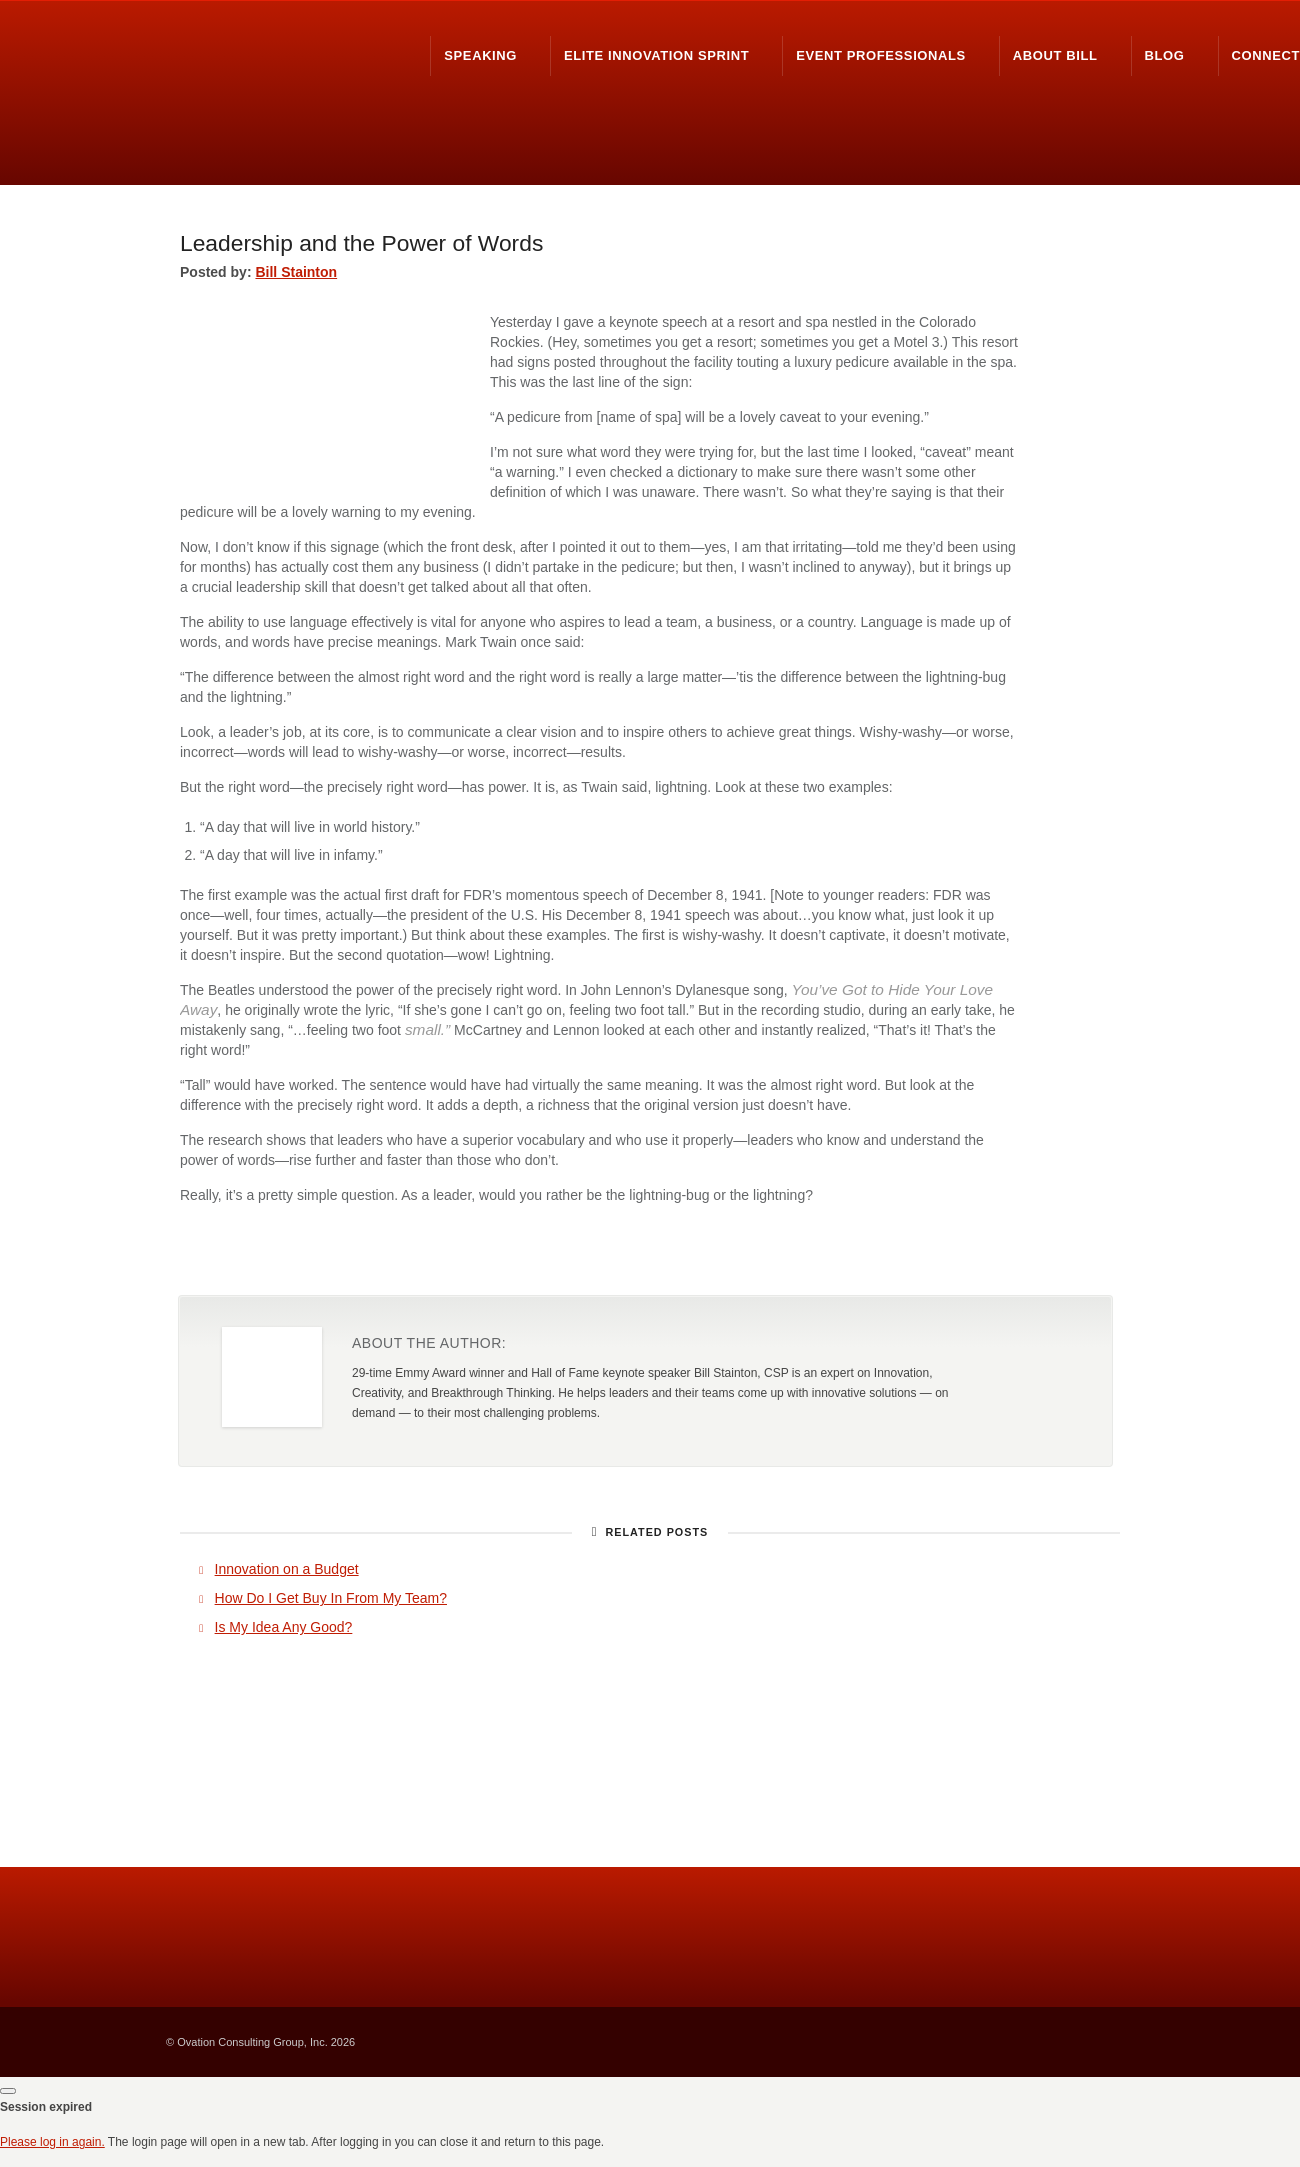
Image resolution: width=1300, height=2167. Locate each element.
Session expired (46, 2107)
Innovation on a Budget (287, 1569)
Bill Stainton (296, 272)
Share (975, 1255)
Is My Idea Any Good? (284, 1627)
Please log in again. (52, 2142)
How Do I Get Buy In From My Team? (331, 1598)
